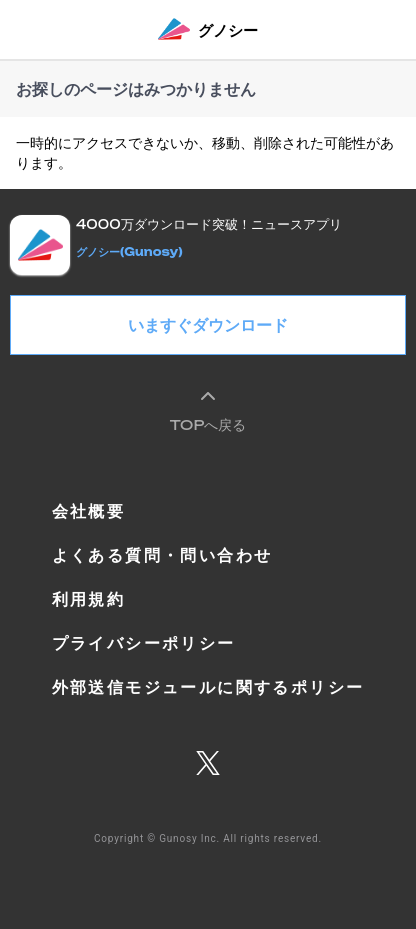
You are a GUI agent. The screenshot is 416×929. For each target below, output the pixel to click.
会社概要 (89, 511)
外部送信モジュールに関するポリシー (208, 687)
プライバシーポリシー (144, 643)
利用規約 (89, 599)
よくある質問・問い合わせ (162, 555)
